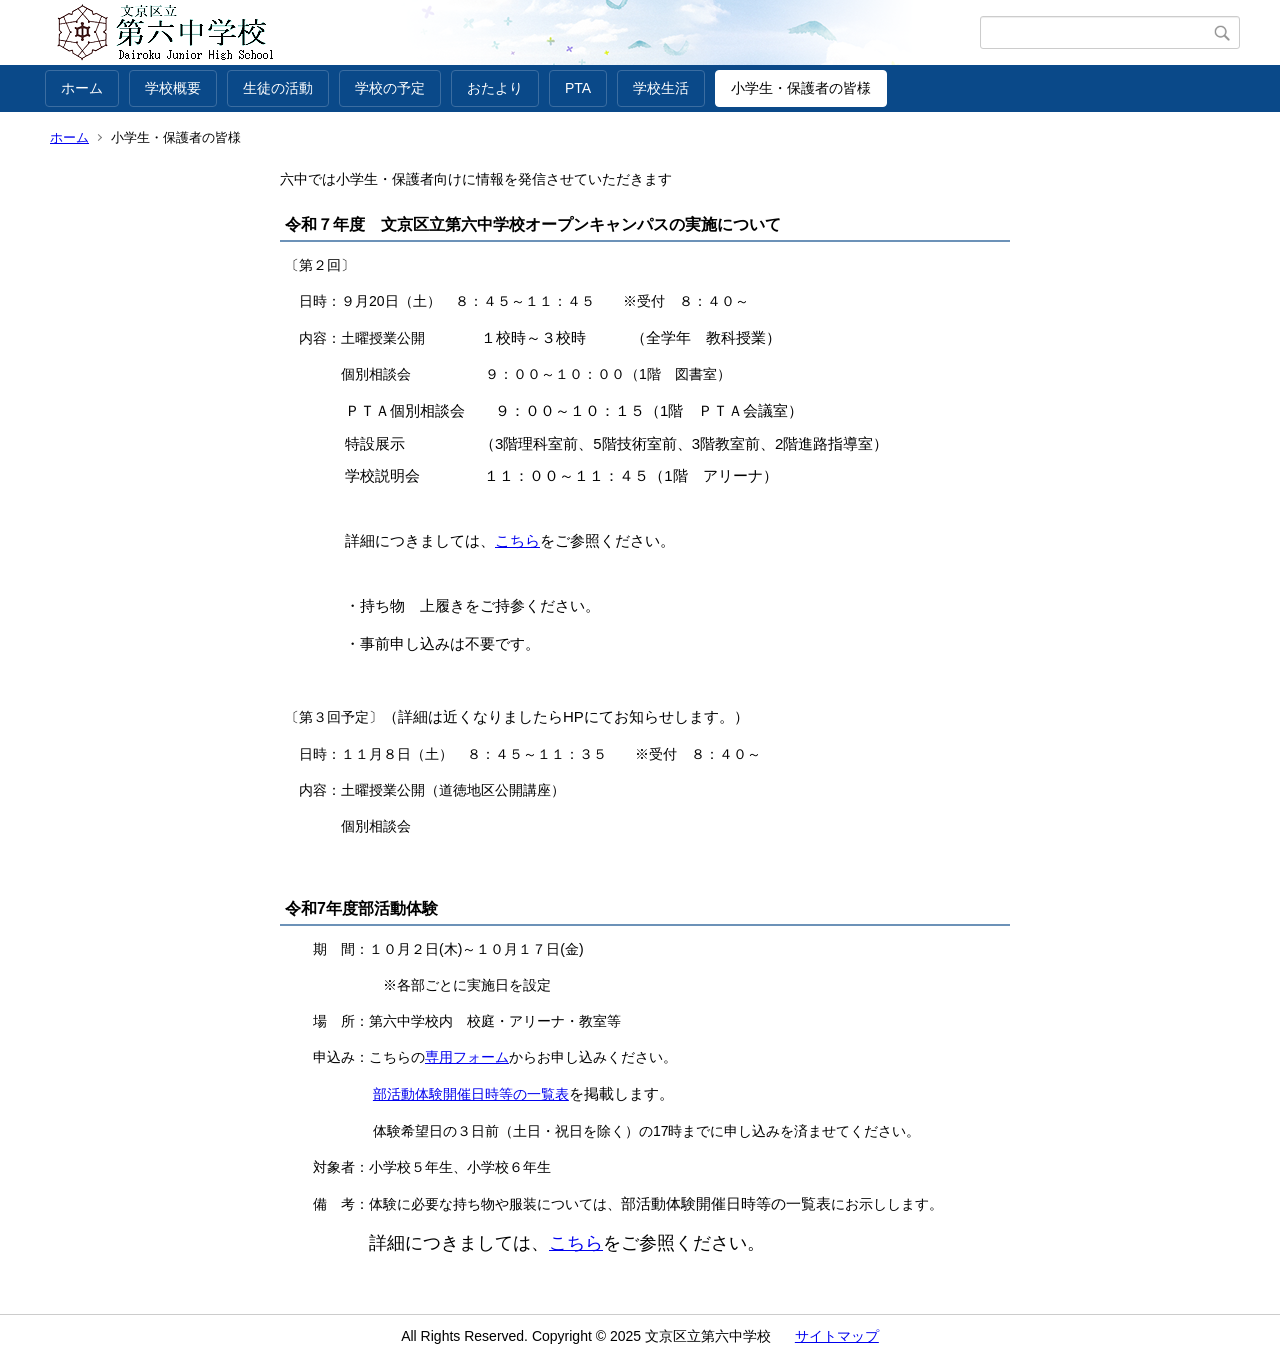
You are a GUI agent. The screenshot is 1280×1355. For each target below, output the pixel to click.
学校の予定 (390, 88)
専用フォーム (467, 1057)
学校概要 (173, 88)
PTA (578, 88)
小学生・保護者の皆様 (801, 88)
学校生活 (661, 88)
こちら (517, 540)
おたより (495, 88)
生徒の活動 (278, 88)
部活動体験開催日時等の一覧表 (471, 1094)
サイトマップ (837, 1336)
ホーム (82, 88)
